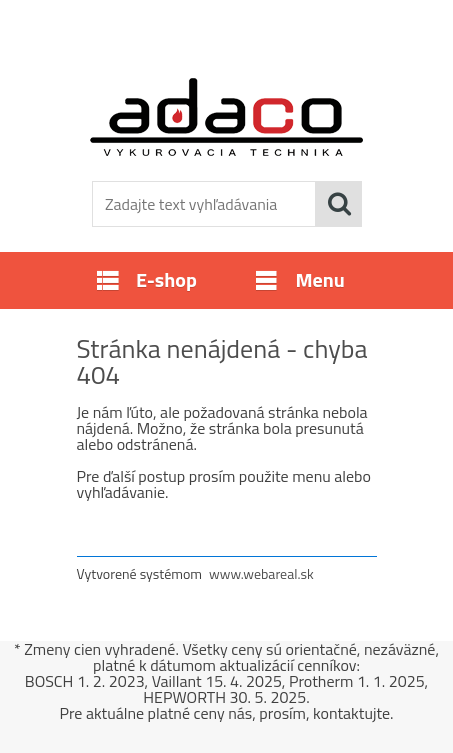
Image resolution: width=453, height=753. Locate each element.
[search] (339, 204)
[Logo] (226, 117)
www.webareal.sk (261, 573)
